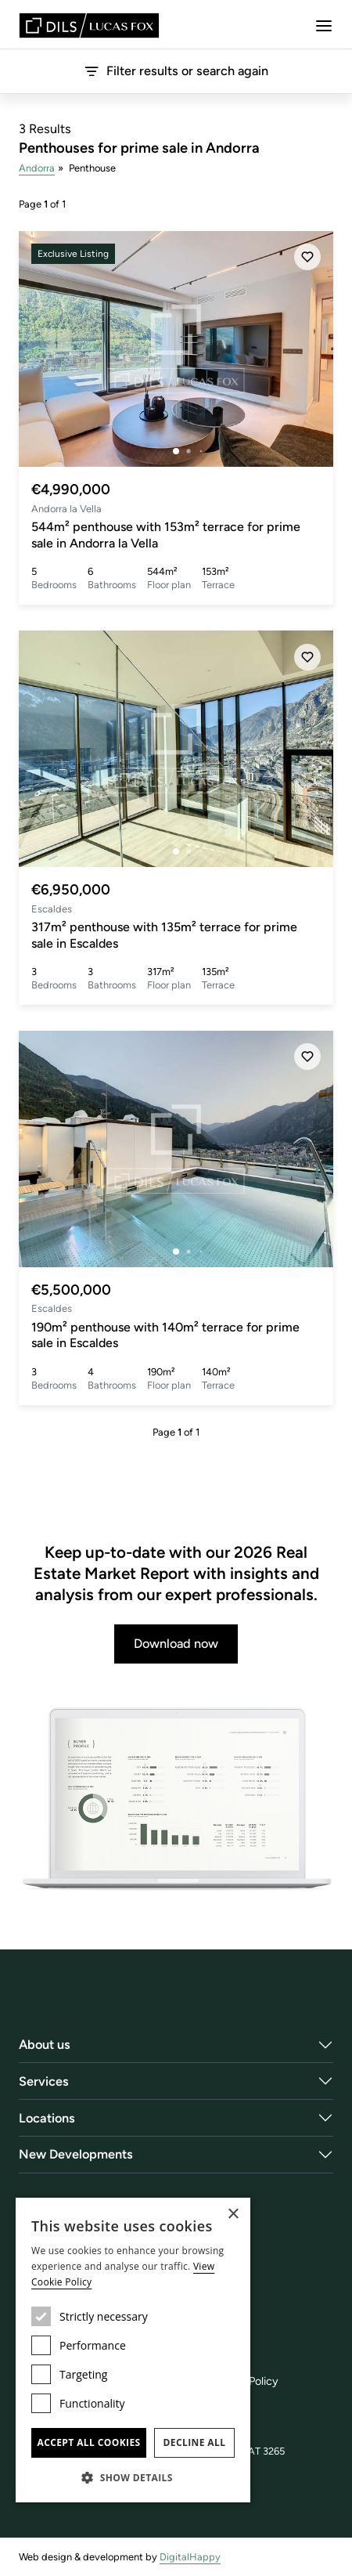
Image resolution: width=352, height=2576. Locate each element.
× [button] (233, 2214)
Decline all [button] (194, 2442)
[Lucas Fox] (89, 25)
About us (44, 2044)
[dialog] (133, 2350)
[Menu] (323, 25)
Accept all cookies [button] (88, 2442)
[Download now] (176, 1800)
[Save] (307, 257)
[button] (133, 2477)
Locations (47, 2118)
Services (44, 2081)
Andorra (37, 168)
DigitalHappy (190, 2557)
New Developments (76, 2154)
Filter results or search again (176, 71)
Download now (176, 1643)
